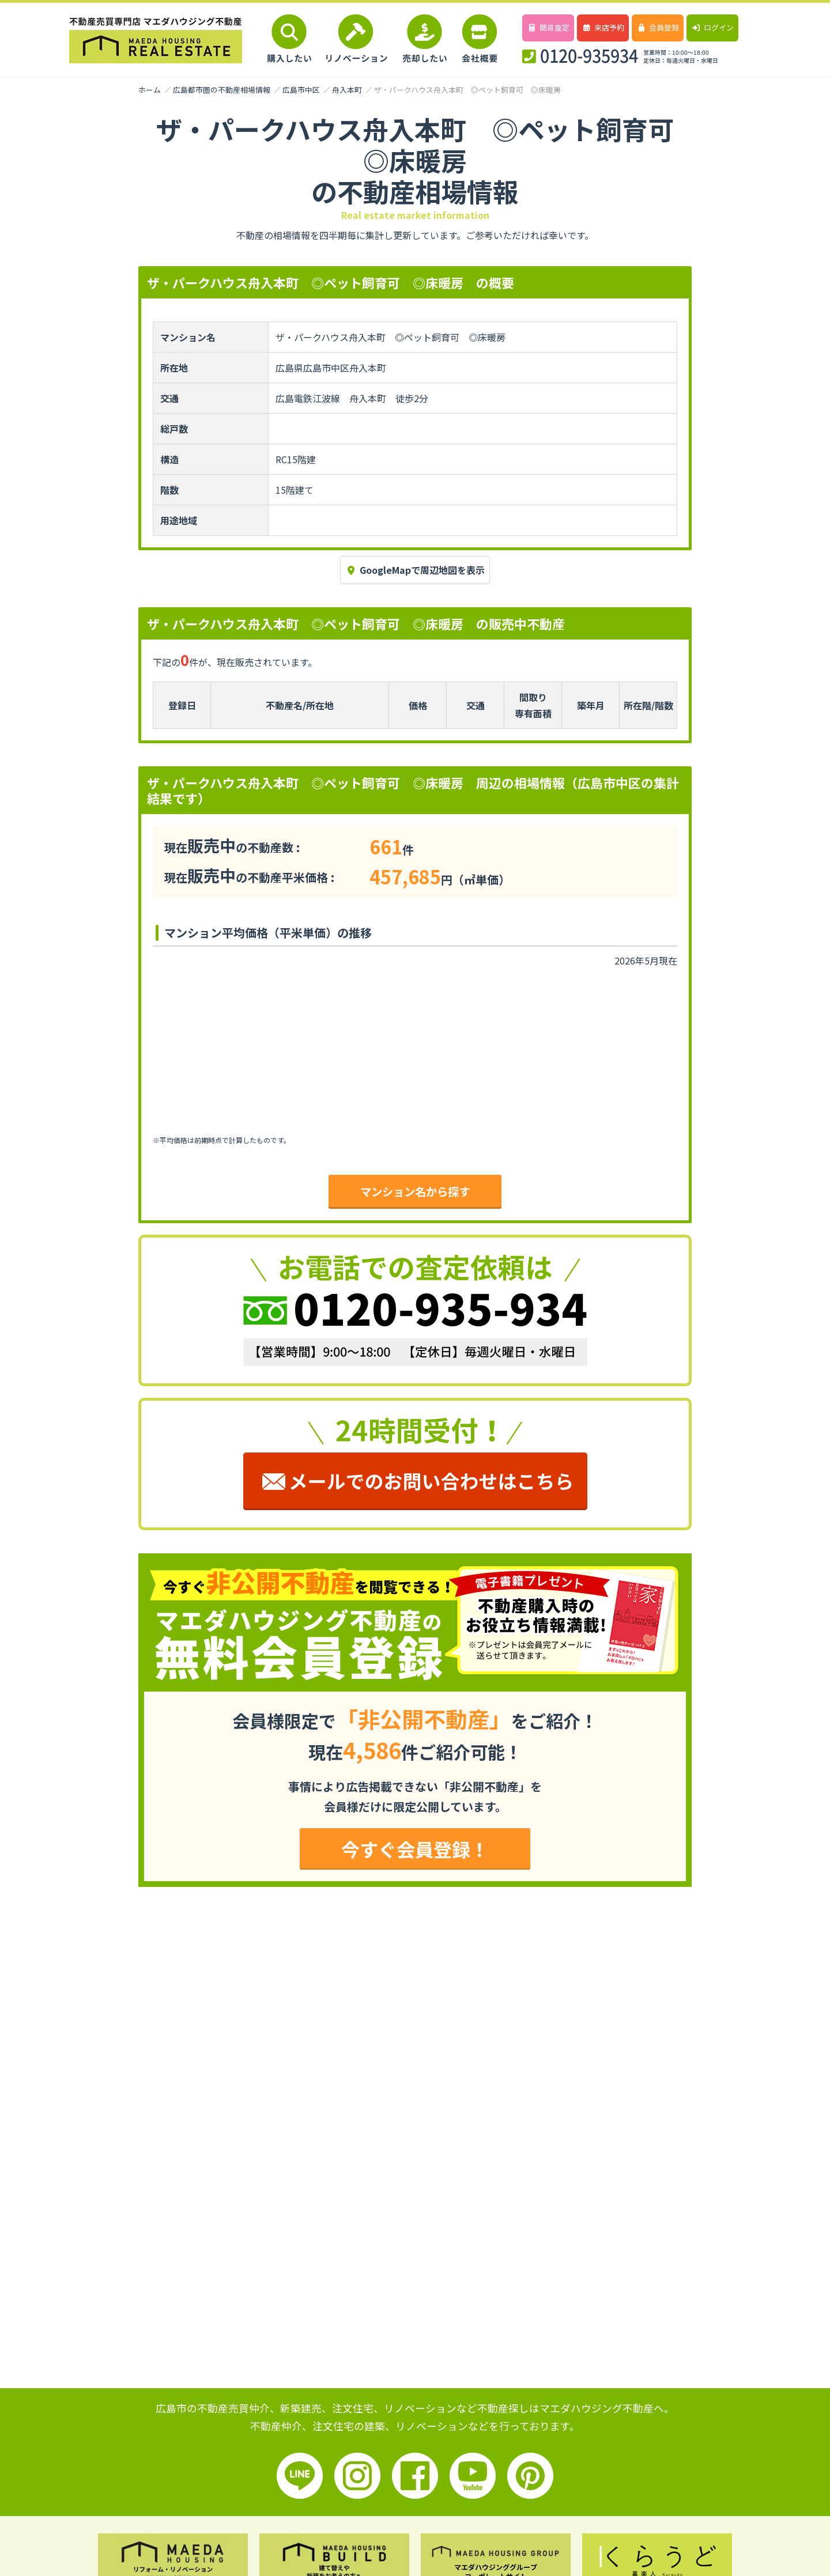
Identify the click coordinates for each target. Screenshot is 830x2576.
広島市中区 (301, 89)
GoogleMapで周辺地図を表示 (415, 570)
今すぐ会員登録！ (415, 1849)
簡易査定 (548, 27)
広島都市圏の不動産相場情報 (221, 89)
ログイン (712, 27)
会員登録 (657, 27)
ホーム (149, 89)
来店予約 (603, 27)
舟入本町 (347, 89)
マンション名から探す (415, 1191)
